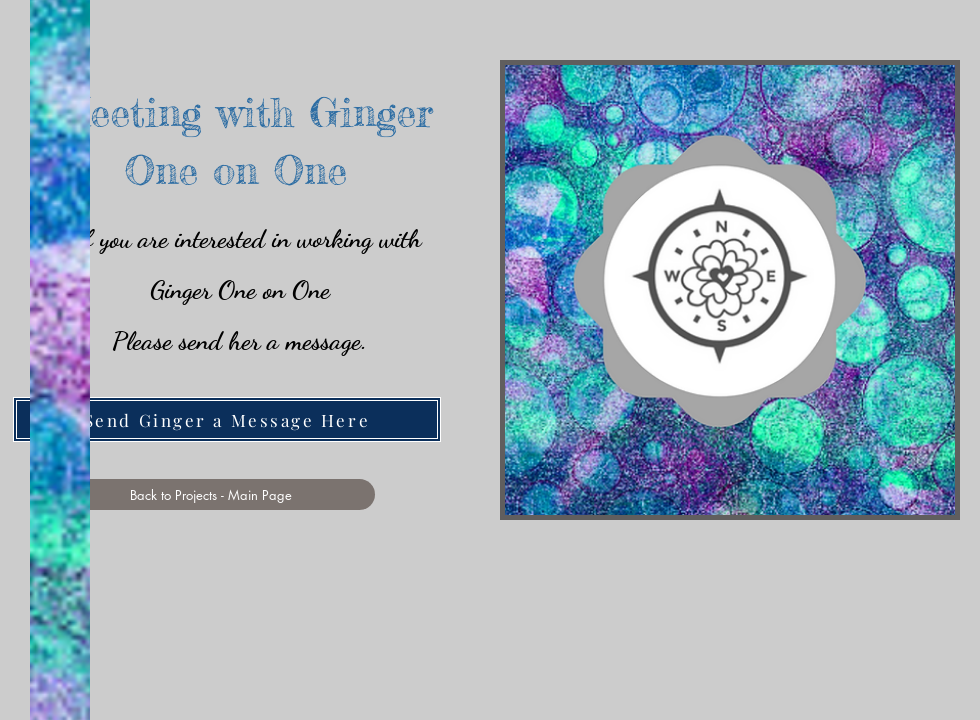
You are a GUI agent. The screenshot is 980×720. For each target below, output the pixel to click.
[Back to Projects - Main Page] (210, 494)
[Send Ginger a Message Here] (227, 419)
